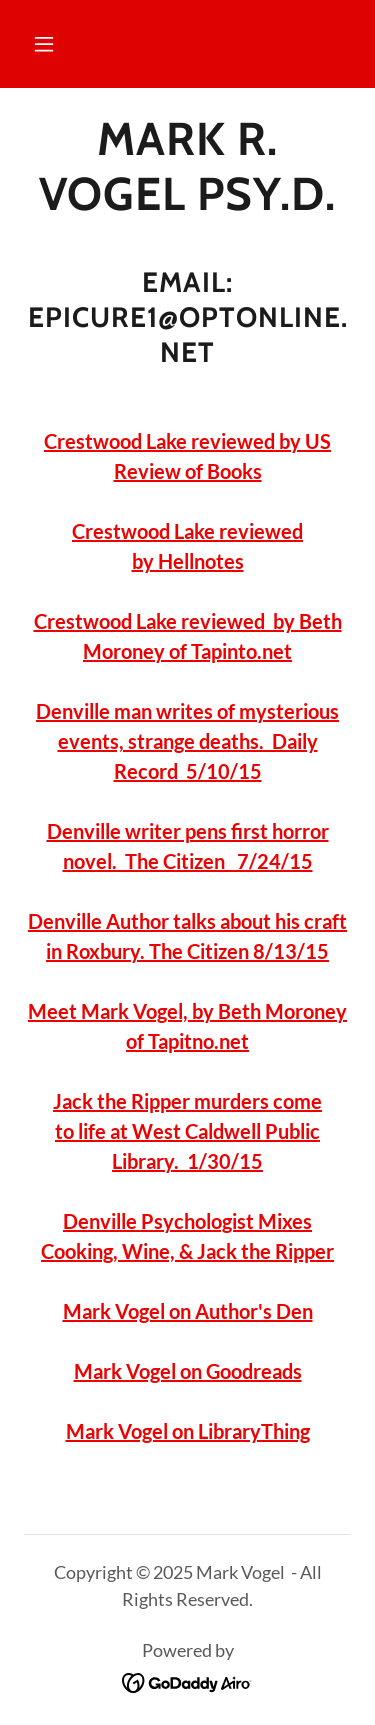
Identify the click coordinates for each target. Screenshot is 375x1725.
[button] (44, 44)
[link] (187, 167)
